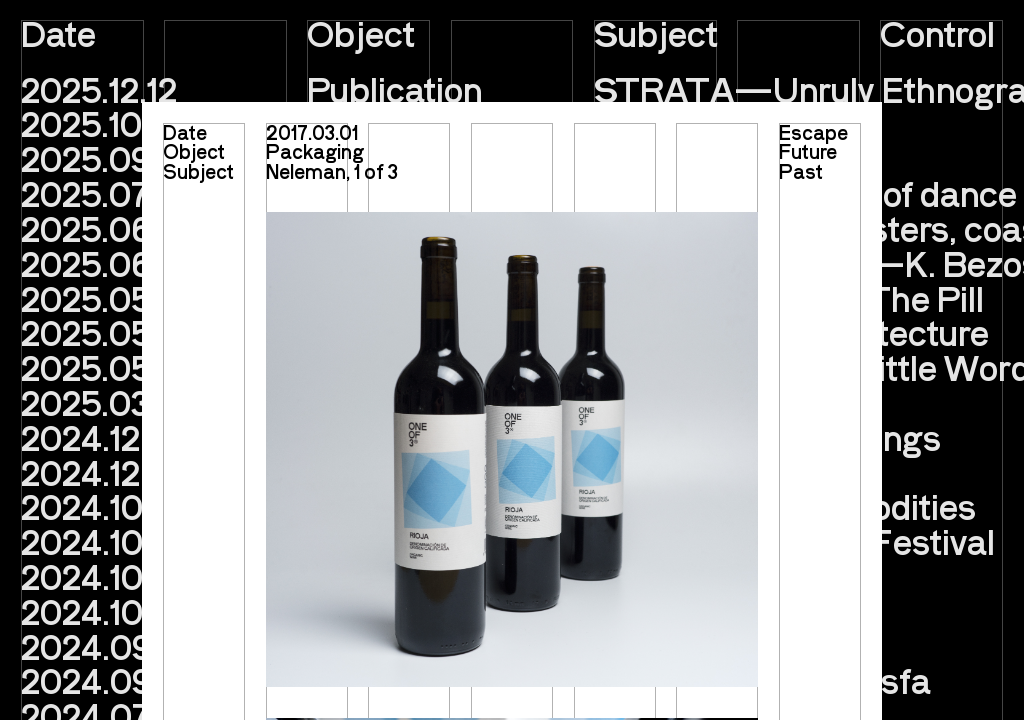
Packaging (315, 151)
